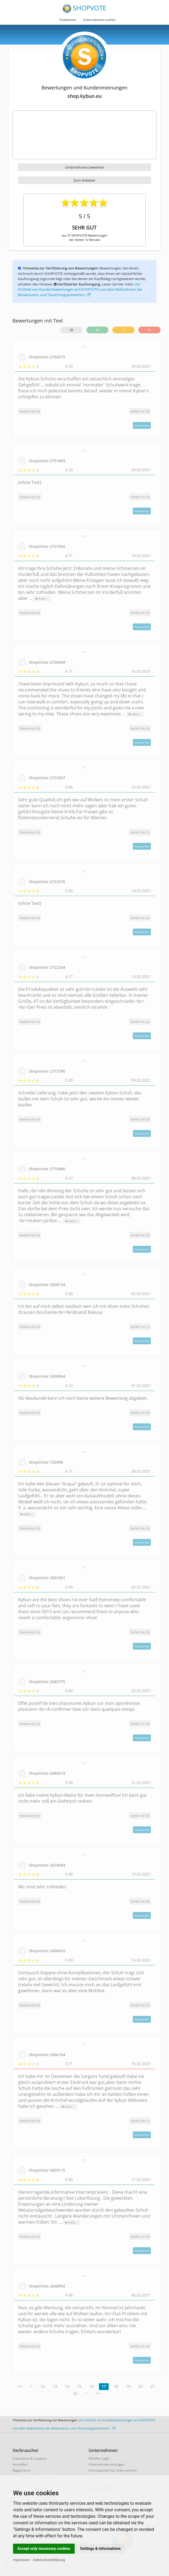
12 (42, 2386)
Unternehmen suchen (99, 19)
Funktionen (68, 19)
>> (97, 2393)
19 (128, 2386)
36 (97, 330)
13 (55, 2386)
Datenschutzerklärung (49, 2560)
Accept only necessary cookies (43, 2548)
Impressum (21, 2560)
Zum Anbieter (84, 180)
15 (79, 2386)
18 (116, 2386)
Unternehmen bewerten (84, 167)
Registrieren (21, 2470)
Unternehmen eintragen (107, 2464)
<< (20, 2386)
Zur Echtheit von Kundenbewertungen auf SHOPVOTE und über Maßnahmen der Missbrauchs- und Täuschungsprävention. (80, 289)
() (139, 411)
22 (75, 2393)
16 (91, 2386)
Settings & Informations (100, 2548)
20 (140, 2386)
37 (71, 330)
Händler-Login (99, 2458)
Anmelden (20, 2464)
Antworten (141, 425)
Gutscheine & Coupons (29, 2458)
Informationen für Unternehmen (113, 2470)
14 (67, 2386)
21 (153, 2386)
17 (104, 2386)
